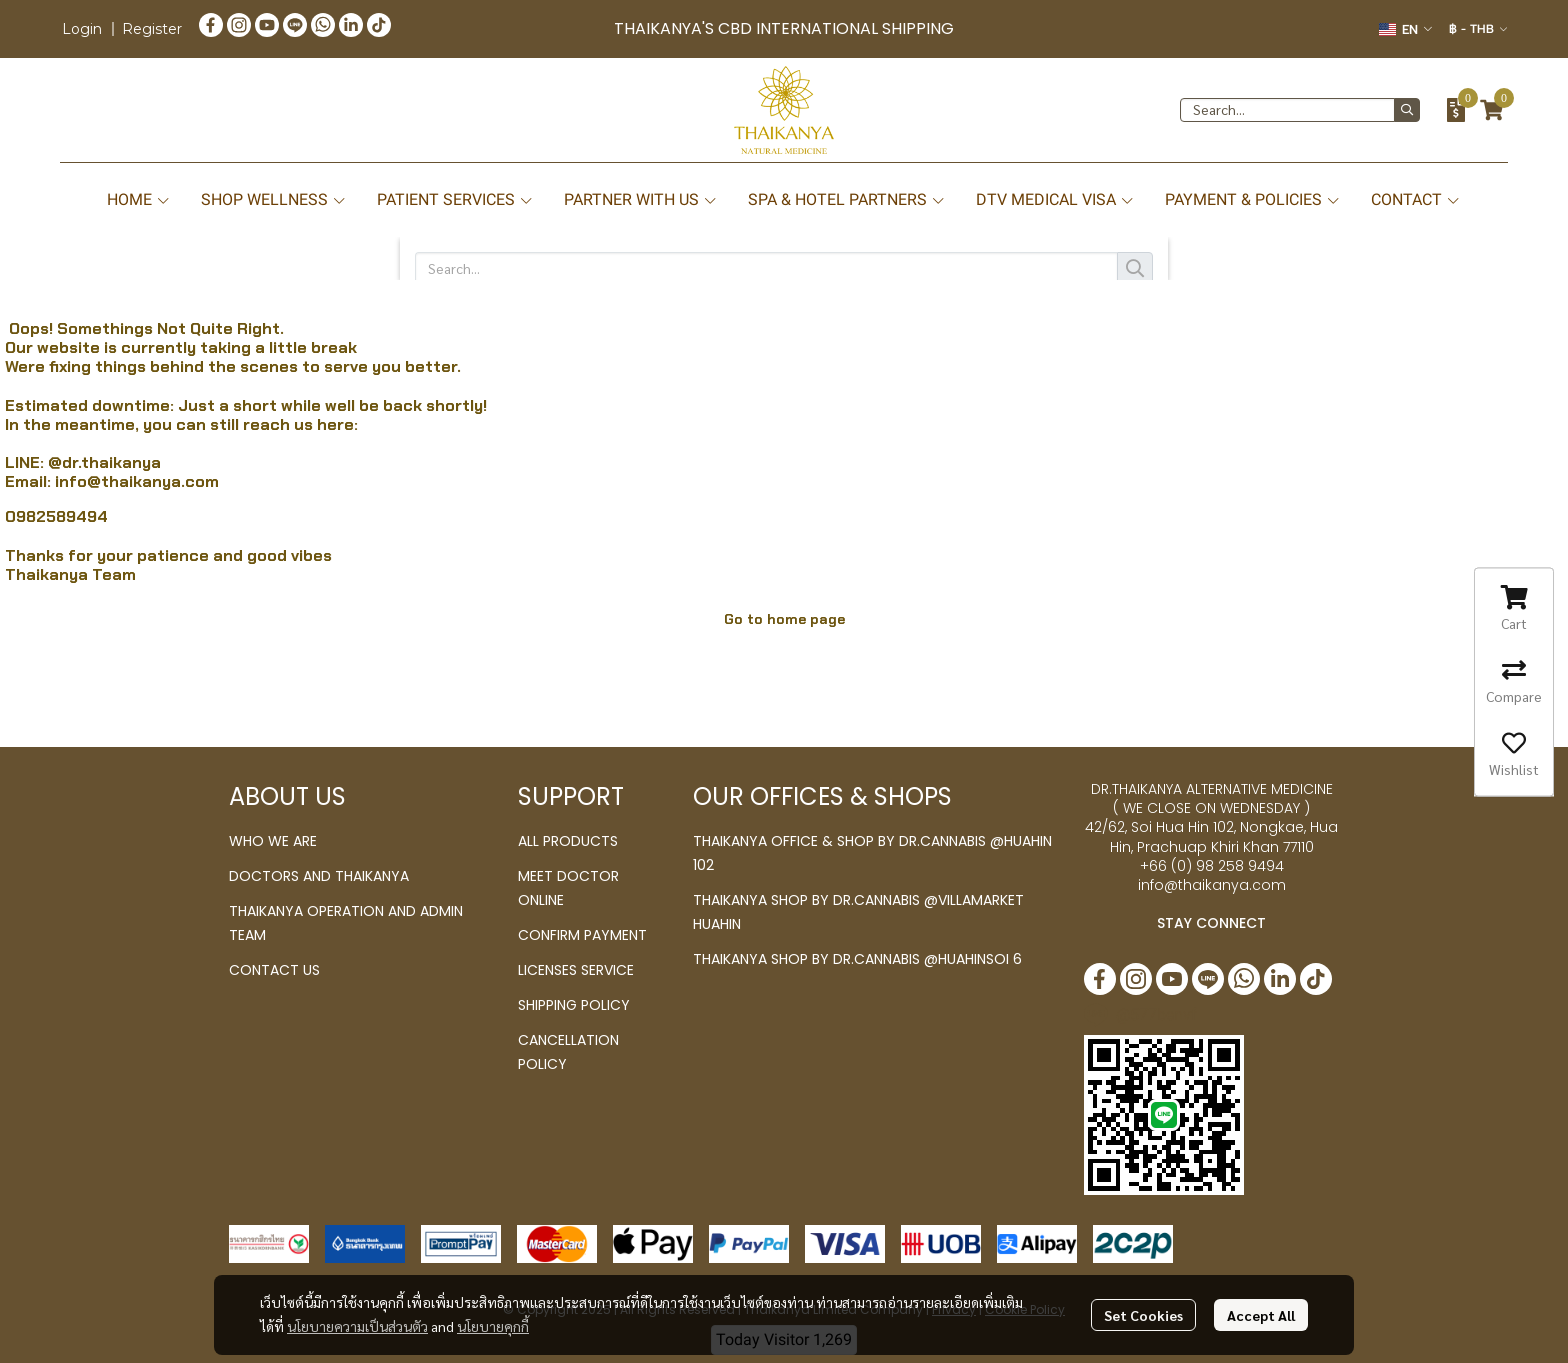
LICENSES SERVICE (576, 970)
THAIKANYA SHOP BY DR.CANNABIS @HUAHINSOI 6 (857, 959)
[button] (1405, 29)
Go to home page (784, 619)
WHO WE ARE (273, 841)
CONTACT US (274, 970)
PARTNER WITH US (641, 199)
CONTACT (1416, 199)
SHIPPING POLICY (574, 1005)
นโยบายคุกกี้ (493, 1326)
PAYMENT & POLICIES (1253, 199)
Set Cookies (1143, 1315)
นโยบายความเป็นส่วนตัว (357, 1326)
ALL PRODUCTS (568, 841)
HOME (139, 199)
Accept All (1261, 1315)
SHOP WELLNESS (274, 199)
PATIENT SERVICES (455, 199)
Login (82, 29)
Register (152, 29)
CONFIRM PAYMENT (582, 935)
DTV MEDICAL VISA (1055, 199)
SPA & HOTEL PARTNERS (847, 199)
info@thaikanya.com (137, 481)
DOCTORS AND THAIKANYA (319, 876)
